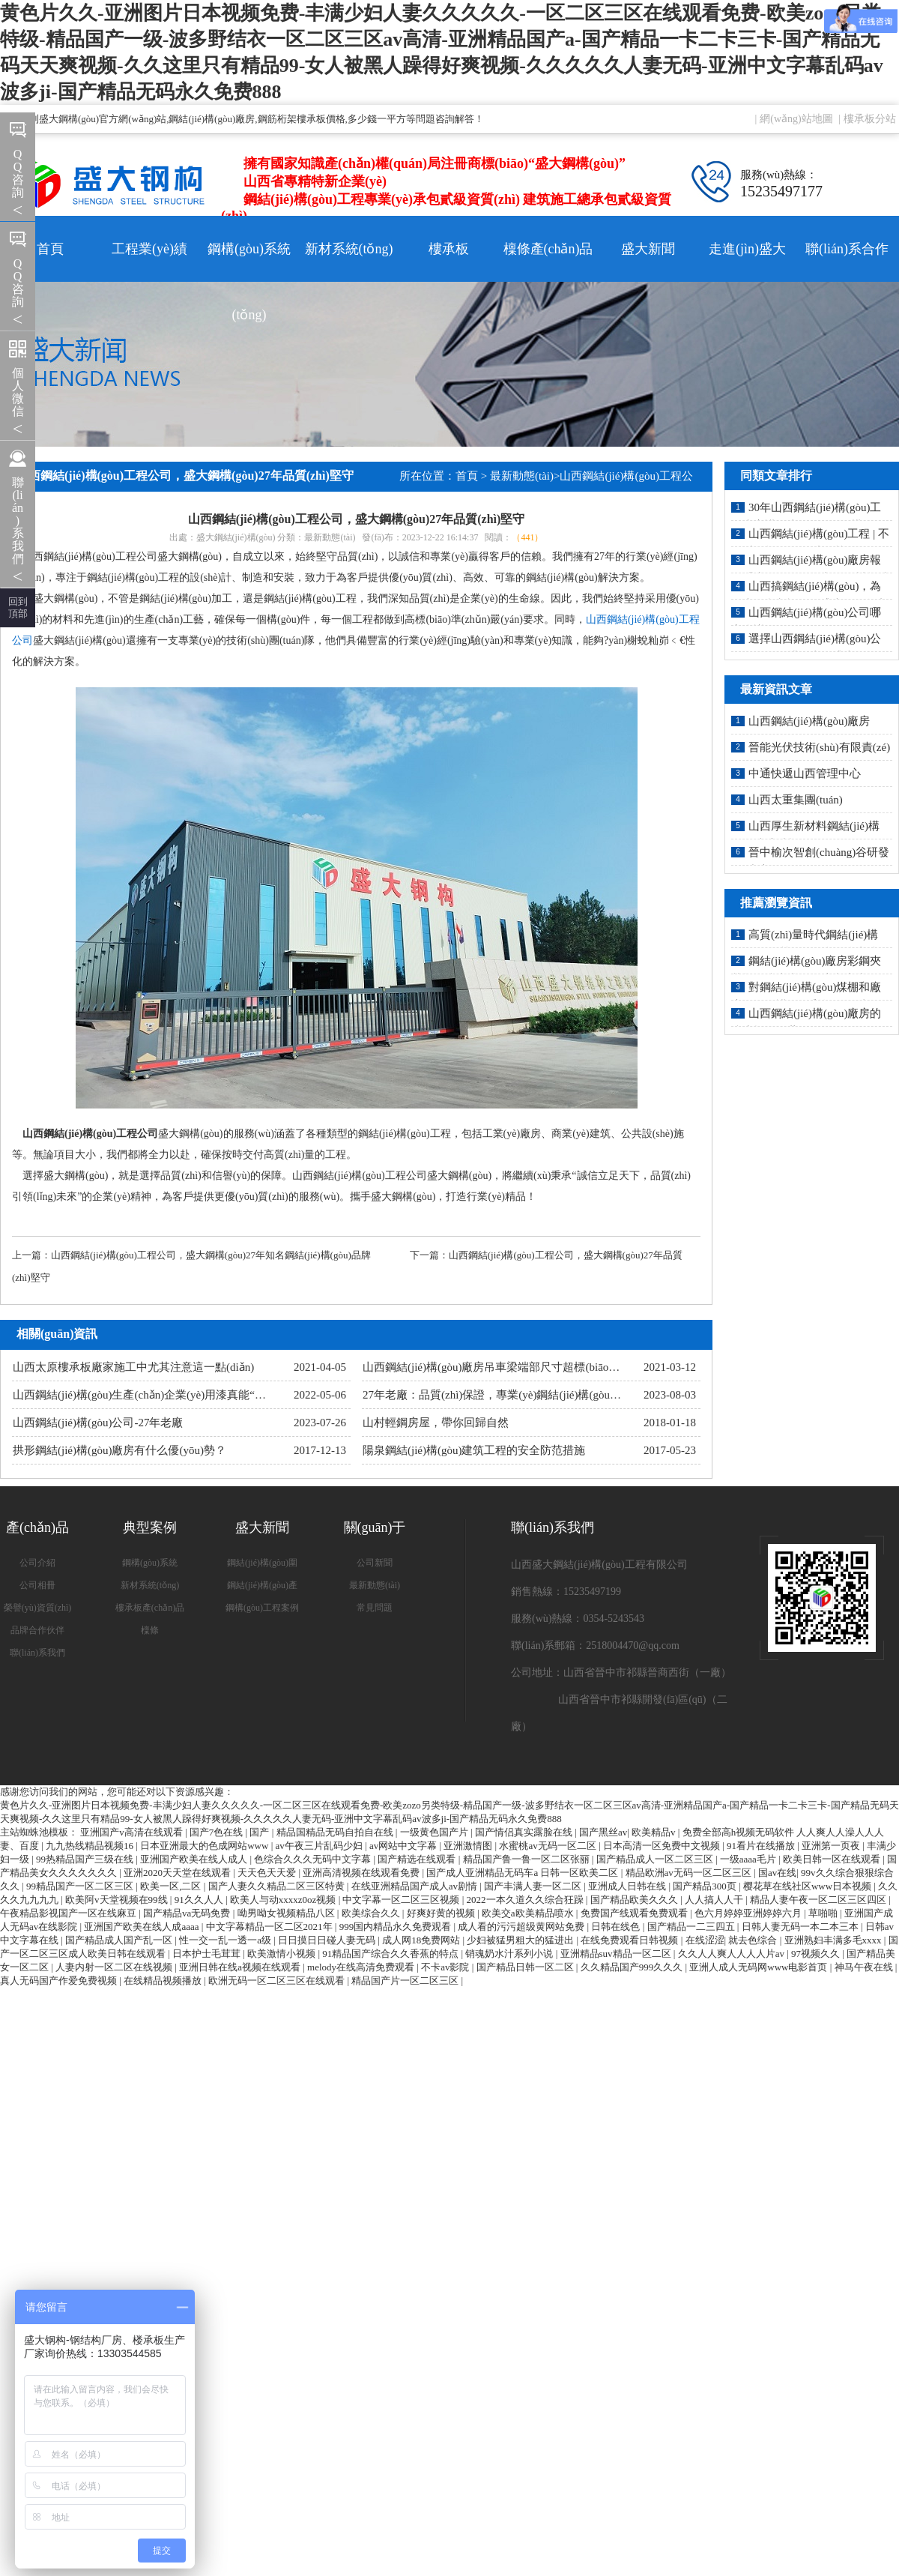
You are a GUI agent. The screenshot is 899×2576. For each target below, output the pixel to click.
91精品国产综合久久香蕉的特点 (391, 1953)
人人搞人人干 (715, 1899)
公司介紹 (37, 1562)
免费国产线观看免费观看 (635, 1913)
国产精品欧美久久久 (635, 1899)
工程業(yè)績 (149, 248)
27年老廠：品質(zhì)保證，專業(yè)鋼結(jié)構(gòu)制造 (499, 1395)
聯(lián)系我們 (37, 1652)
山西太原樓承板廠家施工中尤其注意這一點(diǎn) (133, 1367)
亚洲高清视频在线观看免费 (362, 1872)
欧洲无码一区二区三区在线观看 (277, 1980)
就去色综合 (753, 1940)
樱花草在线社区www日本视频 (808, 1886)
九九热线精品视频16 (91, 1845)
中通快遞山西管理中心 (804, 773)
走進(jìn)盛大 (747, 248)
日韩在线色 (616, 1926)
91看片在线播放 (762, 1845)
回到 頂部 (18, 607)
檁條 (150, 1630)
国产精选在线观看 (418, 1859)
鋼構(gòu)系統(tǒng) (249, 261)
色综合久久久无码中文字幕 (313, 1859)
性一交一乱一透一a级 (226, 1940)
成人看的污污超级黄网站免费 (522, 1926)
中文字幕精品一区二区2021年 (270, 1926)
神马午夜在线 (865, 1967)
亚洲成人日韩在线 (628, 1886)
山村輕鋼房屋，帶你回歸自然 (436, 1423)
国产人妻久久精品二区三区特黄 (277, 1886)
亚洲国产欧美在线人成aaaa (142, 1926)
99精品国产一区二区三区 (81, 1886)
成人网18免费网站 (422, 1940)
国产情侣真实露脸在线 (525, 1832)
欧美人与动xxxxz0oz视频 (284, 1899)
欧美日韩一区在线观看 (833, 1859)
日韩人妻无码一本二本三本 (801, 1926)
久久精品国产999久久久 (633, 1967)
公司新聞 (375, 1562)
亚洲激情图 (469, 1845)
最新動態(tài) (522, 476)
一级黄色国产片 (435, 1832)
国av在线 (777, 1872)
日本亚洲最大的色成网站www (205, 1845)
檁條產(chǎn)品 (548, 248)
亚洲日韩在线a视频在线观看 (241, 1967)
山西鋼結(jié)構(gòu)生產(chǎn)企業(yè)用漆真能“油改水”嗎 (159, 1395)
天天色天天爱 (267, 1872)
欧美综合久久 (372, 1913)
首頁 (50, 248)
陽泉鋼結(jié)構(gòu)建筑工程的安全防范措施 (474, 1450)
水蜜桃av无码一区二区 (549, 1845)
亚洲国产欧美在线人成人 (194, 1859)
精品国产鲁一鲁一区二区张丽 (527, 1859)
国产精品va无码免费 (188, 1913)
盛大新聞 (648, 248)
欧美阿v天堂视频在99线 (117, 1899)
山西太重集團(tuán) (795, 800)
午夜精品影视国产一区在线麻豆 (69, 1913)
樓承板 (449, 248)
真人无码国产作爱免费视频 (59, 1980)
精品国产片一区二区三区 (406, 1980)
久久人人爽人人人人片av (732, 1953)
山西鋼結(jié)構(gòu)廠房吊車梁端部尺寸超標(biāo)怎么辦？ (510, 1367)
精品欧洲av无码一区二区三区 (690, 1872)
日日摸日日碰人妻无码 (328, 1940)
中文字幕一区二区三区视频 (401, 1899)
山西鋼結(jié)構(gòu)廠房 (809, 721)
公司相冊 (37, 1585)
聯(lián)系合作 (847, 248)
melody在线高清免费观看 (362, 1967)
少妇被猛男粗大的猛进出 (521, 1940)
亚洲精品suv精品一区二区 (617, 1953)
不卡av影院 (446, 1967)
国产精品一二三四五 (692, 1926)
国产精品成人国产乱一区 (120, 1940)
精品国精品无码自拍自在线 (336, 1832)
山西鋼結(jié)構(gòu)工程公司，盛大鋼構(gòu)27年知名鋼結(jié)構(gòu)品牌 (211, 1255)
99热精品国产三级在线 (86, 1859)
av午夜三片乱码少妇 (321, 1845)
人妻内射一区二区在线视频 (115, 1967)
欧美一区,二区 (172, 1886)
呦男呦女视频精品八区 (287, 1913)
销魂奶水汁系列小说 (510, 1953)
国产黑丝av (603, 1832)
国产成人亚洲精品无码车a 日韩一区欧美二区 (523, 1872)
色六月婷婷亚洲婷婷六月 (749, 1913)
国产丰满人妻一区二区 (534, 1886)
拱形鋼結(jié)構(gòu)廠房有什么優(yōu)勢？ (119, 1450)
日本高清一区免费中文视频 (662, 1845)
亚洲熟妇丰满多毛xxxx (834, 1940)
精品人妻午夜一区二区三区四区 (819, 1899)
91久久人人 (200, 1899)
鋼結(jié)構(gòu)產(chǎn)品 (262, 1588)
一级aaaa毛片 (749, 1859)
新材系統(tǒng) (349, 248)
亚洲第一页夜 (832, 1845)
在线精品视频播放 (164, 1980)
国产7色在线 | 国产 (231, 1832)
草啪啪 (824, 1913)
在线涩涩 (704, 1940)
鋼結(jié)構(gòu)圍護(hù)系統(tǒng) (262, 1565)
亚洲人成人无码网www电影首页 (759, 1967)
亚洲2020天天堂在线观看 (178, 1872)
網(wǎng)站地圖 (796, 118)
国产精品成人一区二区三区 (655, 1859)
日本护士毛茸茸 (207, 1953)
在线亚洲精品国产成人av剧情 (415, 1886)
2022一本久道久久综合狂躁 (526, 1899)
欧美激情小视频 (282, 1953)
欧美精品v (655, 1832)
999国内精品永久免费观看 (396, 1926)
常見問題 (375, 1607)
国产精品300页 (706, 1886)
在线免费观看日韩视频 (630, 1940)
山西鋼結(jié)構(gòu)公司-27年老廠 (98, 1423)
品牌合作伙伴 (37, 1630)
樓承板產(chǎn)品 (149, 1607)
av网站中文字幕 (404, 1845)
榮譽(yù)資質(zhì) (38, 1607)
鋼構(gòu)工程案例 (262, 1607)
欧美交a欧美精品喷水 (529, 1913)
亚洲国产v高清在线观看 (132, 1832)
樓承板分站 (870, 118)
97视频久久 (816, 1953)
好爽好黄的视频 (442, 1913)
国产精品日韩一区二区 (526, 1967)
